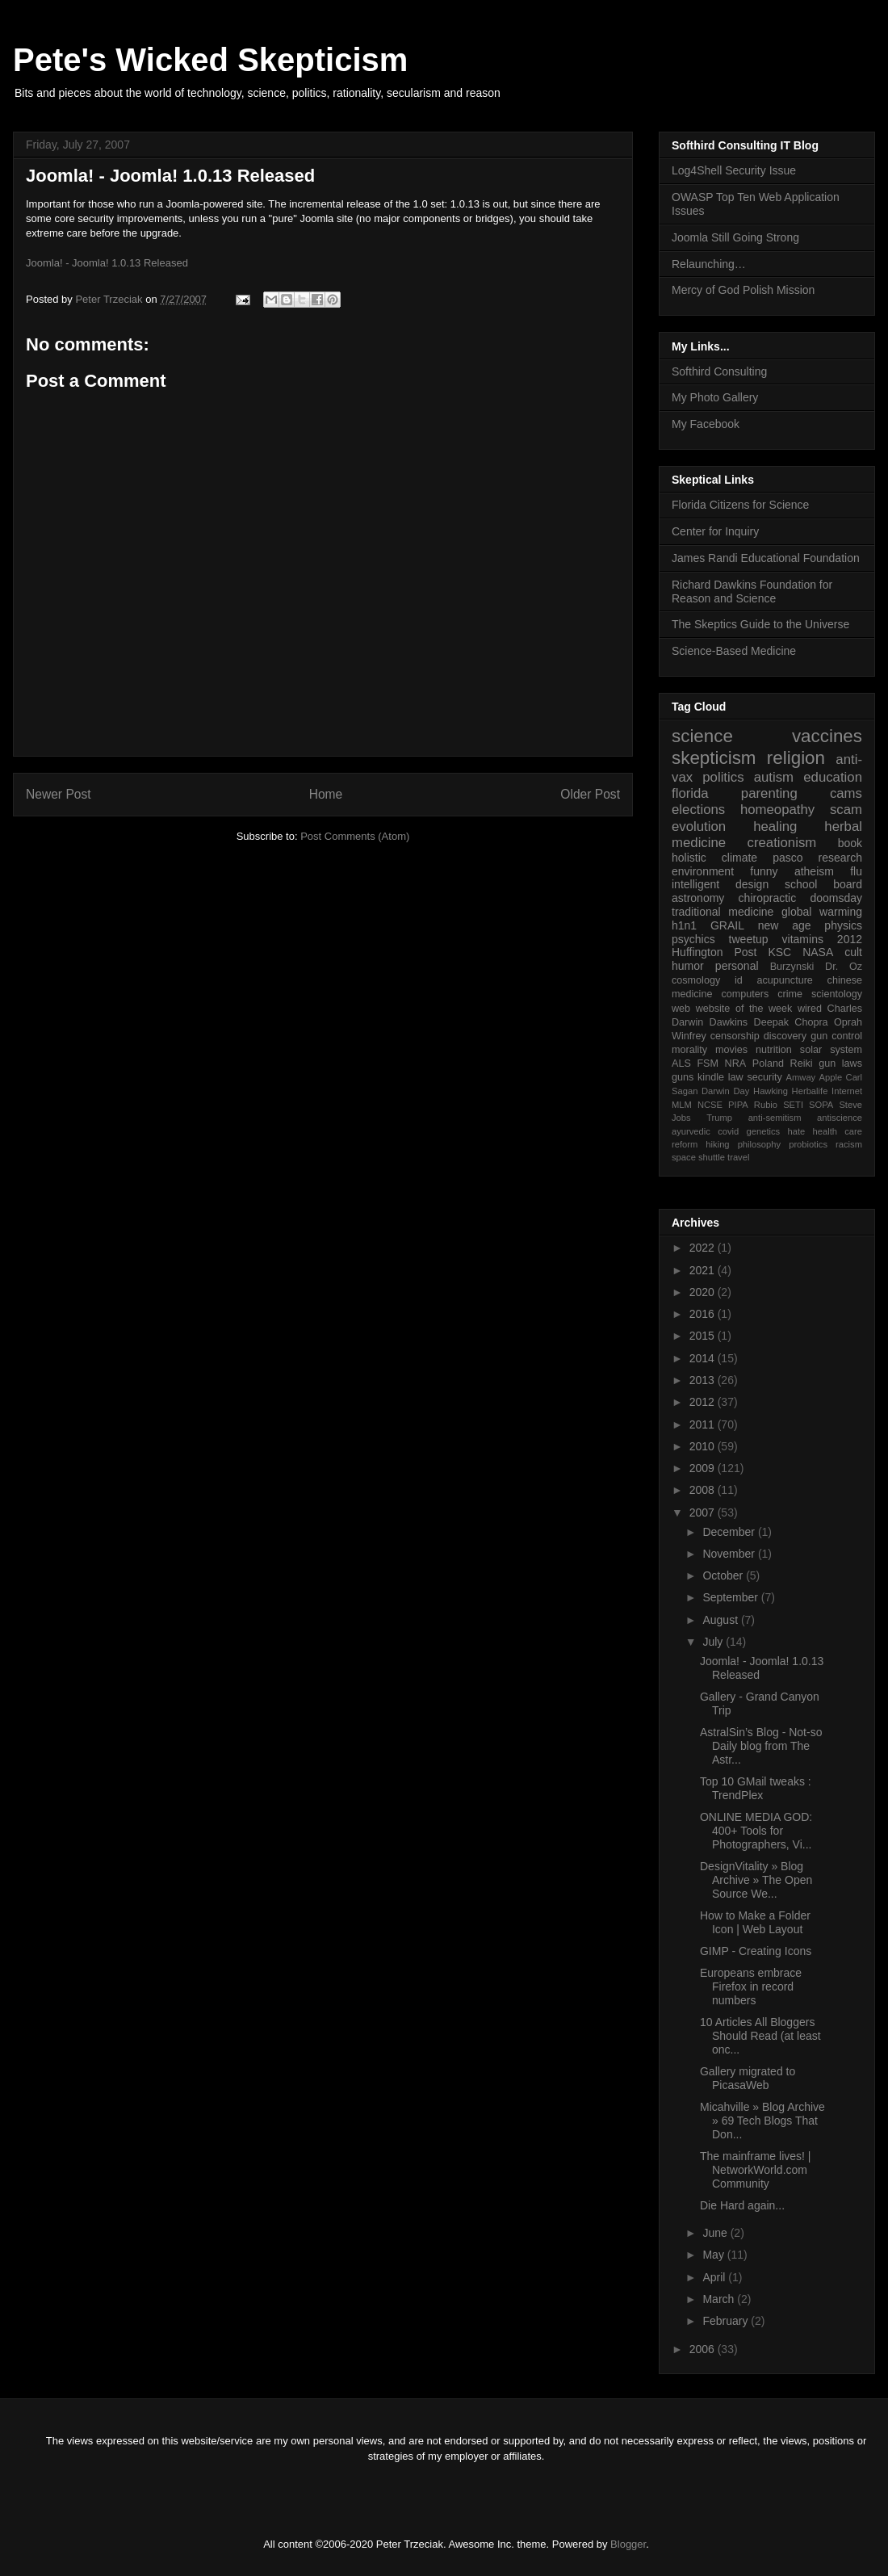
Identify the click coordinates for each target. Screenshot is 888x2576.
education (832, 777)
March (719, 2299)
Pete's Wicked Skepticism (210, 60)
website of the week (744, 1008)
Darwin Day (725, 1091)
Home (326, 794)
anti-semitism (775, 1117)
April (715, 2277)
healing (775, 826)
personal (737, 965)
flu (856, 871)
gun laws (840, 1063)
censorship (735, 1036)
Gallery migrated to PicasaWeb (747, 2078)
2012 (849, 939)
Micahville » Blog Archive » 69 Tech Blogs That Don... (762, 2120)
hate (796, 1131)
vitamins (802, 939)
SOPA (821, 1105)
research (840, 857)
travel (738, 1157)
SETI (793, 1105)
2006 (703, 2349)
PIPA (738, 1105)
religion (796, 758)
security (764, 1077)
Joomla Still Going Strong (735, 237)
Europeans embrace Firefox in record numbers (751, 1986)
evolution (699, 826)
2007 (703, 1512)
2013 (703, 1380)
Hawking (770, 1091)
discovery (785, 1036)
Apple (831, 1077)
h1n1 (684, 925)
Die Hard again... (742, 2205)
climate (739, 857)
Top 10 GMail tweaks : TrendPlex (755, 1788)
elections (698, 809)
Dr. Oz (843, 966)
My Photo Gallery (715, 397)
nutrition (774, 1049)
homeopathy (777, 809)
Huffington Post (714, 952)
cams (846, 793)
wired (810, 1008)
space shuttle (698, 1157)
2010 (703, 1446)
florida (690, 793)
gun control (836, 1036)
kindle (710, 1077)
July (714, 1641)
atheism (814, 871)
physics (843, 925)
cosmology (696, 980)
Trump (719, 1117)
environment (703, 871)
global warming (821, 911)
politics (722, 777)
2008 (703, 1489)
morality (689, 1049)
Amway (801, 1077)
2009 (703, 1468)
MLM (682, 1105)
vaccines (827, 736)
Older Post (590, 794)
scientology (836, 994)
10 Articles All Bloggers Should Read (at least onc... (760, 2036)
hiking (717, 1144)
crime (789, 994)
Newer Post (58, 794)
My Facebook (705, 423)
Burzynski (792, 966)
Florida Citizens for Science (740, 504)
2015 (703, 1335)
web (681, 1008)
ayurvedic (691, 1131)
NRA (736, 1063)
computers (745, 994)
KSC (779, 952)
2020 (703, 1292)
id (739, 980)
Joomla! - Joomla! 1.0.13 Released (170, 176)
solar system (831, 1049)
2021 (703, 1270)
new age (784, 925)
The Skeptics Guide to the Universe (760, 624)
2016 (703, 1313)
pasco (787, 857)
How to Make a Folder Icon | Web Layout (755, 1922)
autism (774, 777)
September (731, 1597)
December (729, 1531)
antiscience (839, 1117)
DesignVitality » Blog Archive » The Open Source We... (756, 1880)
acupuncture (785, 980)
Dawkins (729, 1022)
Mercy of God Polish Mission (743, 289)
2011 (703, 1424)
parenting (769, 793)
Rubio (765, 1105)
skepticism (714, 758)
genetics (764, 1131)
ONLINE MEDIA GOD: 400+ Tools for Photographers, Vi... (756, 1830)
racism (849, 1144)
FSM (707, 1063)
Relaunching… (709, 264)
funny (763, 871)
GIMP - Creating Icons (755, 1951)
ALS (681, 1063)
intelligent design (720, 884)
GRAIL (727, 925)
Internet (846, 1091)
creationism (782, 842)
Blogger (628, 2544)
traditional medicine (722, 911)
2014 (703, 1358)
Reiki (801, 1063)
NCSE (710, 1105)
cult (853, 952)
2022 (703, 1247)
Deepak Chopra (791, 1022)
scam (846, 809)
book (850, 843)
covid (728, 1131)
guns (682, 1077)
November (729, 1553)
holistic (689, 857)
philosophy (759, 1144)
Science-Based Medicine (734, 650)
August (721, 1619)
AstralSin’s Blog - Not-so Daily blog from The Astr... (761, 1746)
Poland (768, 1063)
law (735, 1077)
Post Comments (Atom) (354, 836)
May (714, 2254)
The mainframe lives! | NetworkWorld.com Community (755, 2170)
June (716, 2232)
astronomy (698, 898)
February (726, 2320)
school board (823, 884)
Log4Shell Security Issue (734, 170)
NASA (817, 952)
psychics (693, 939)
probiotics (808, 1144)
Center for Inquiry (715, 531)
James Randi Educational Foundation (766, 558)
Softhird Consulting (719, 371)
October (724, 1575)
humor (688, 965)
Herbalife (810, 1091)
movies (731, 1049)
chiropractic (768, 898)
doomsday (836, 898)
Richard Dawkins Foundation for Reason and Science (752, 591)
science (702, 736)
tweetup (749, 939)
